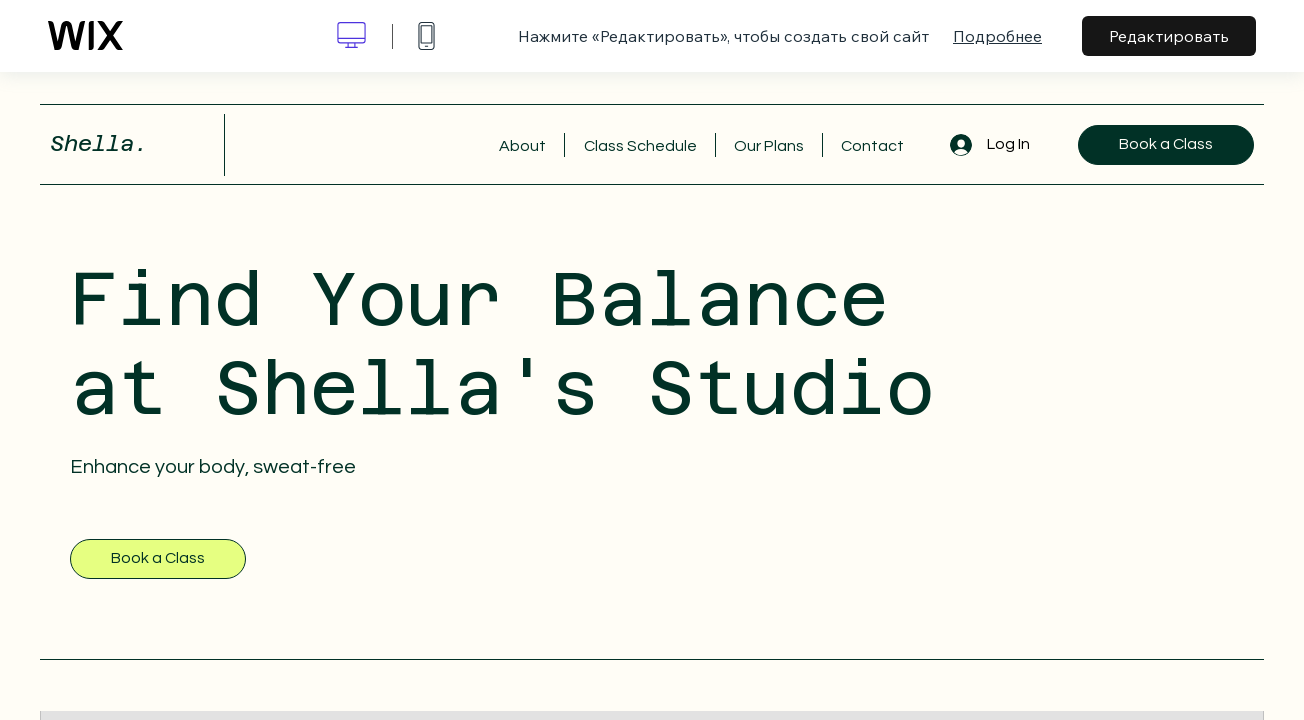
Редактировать (1169, 36)
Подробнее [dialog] (997, 36)
